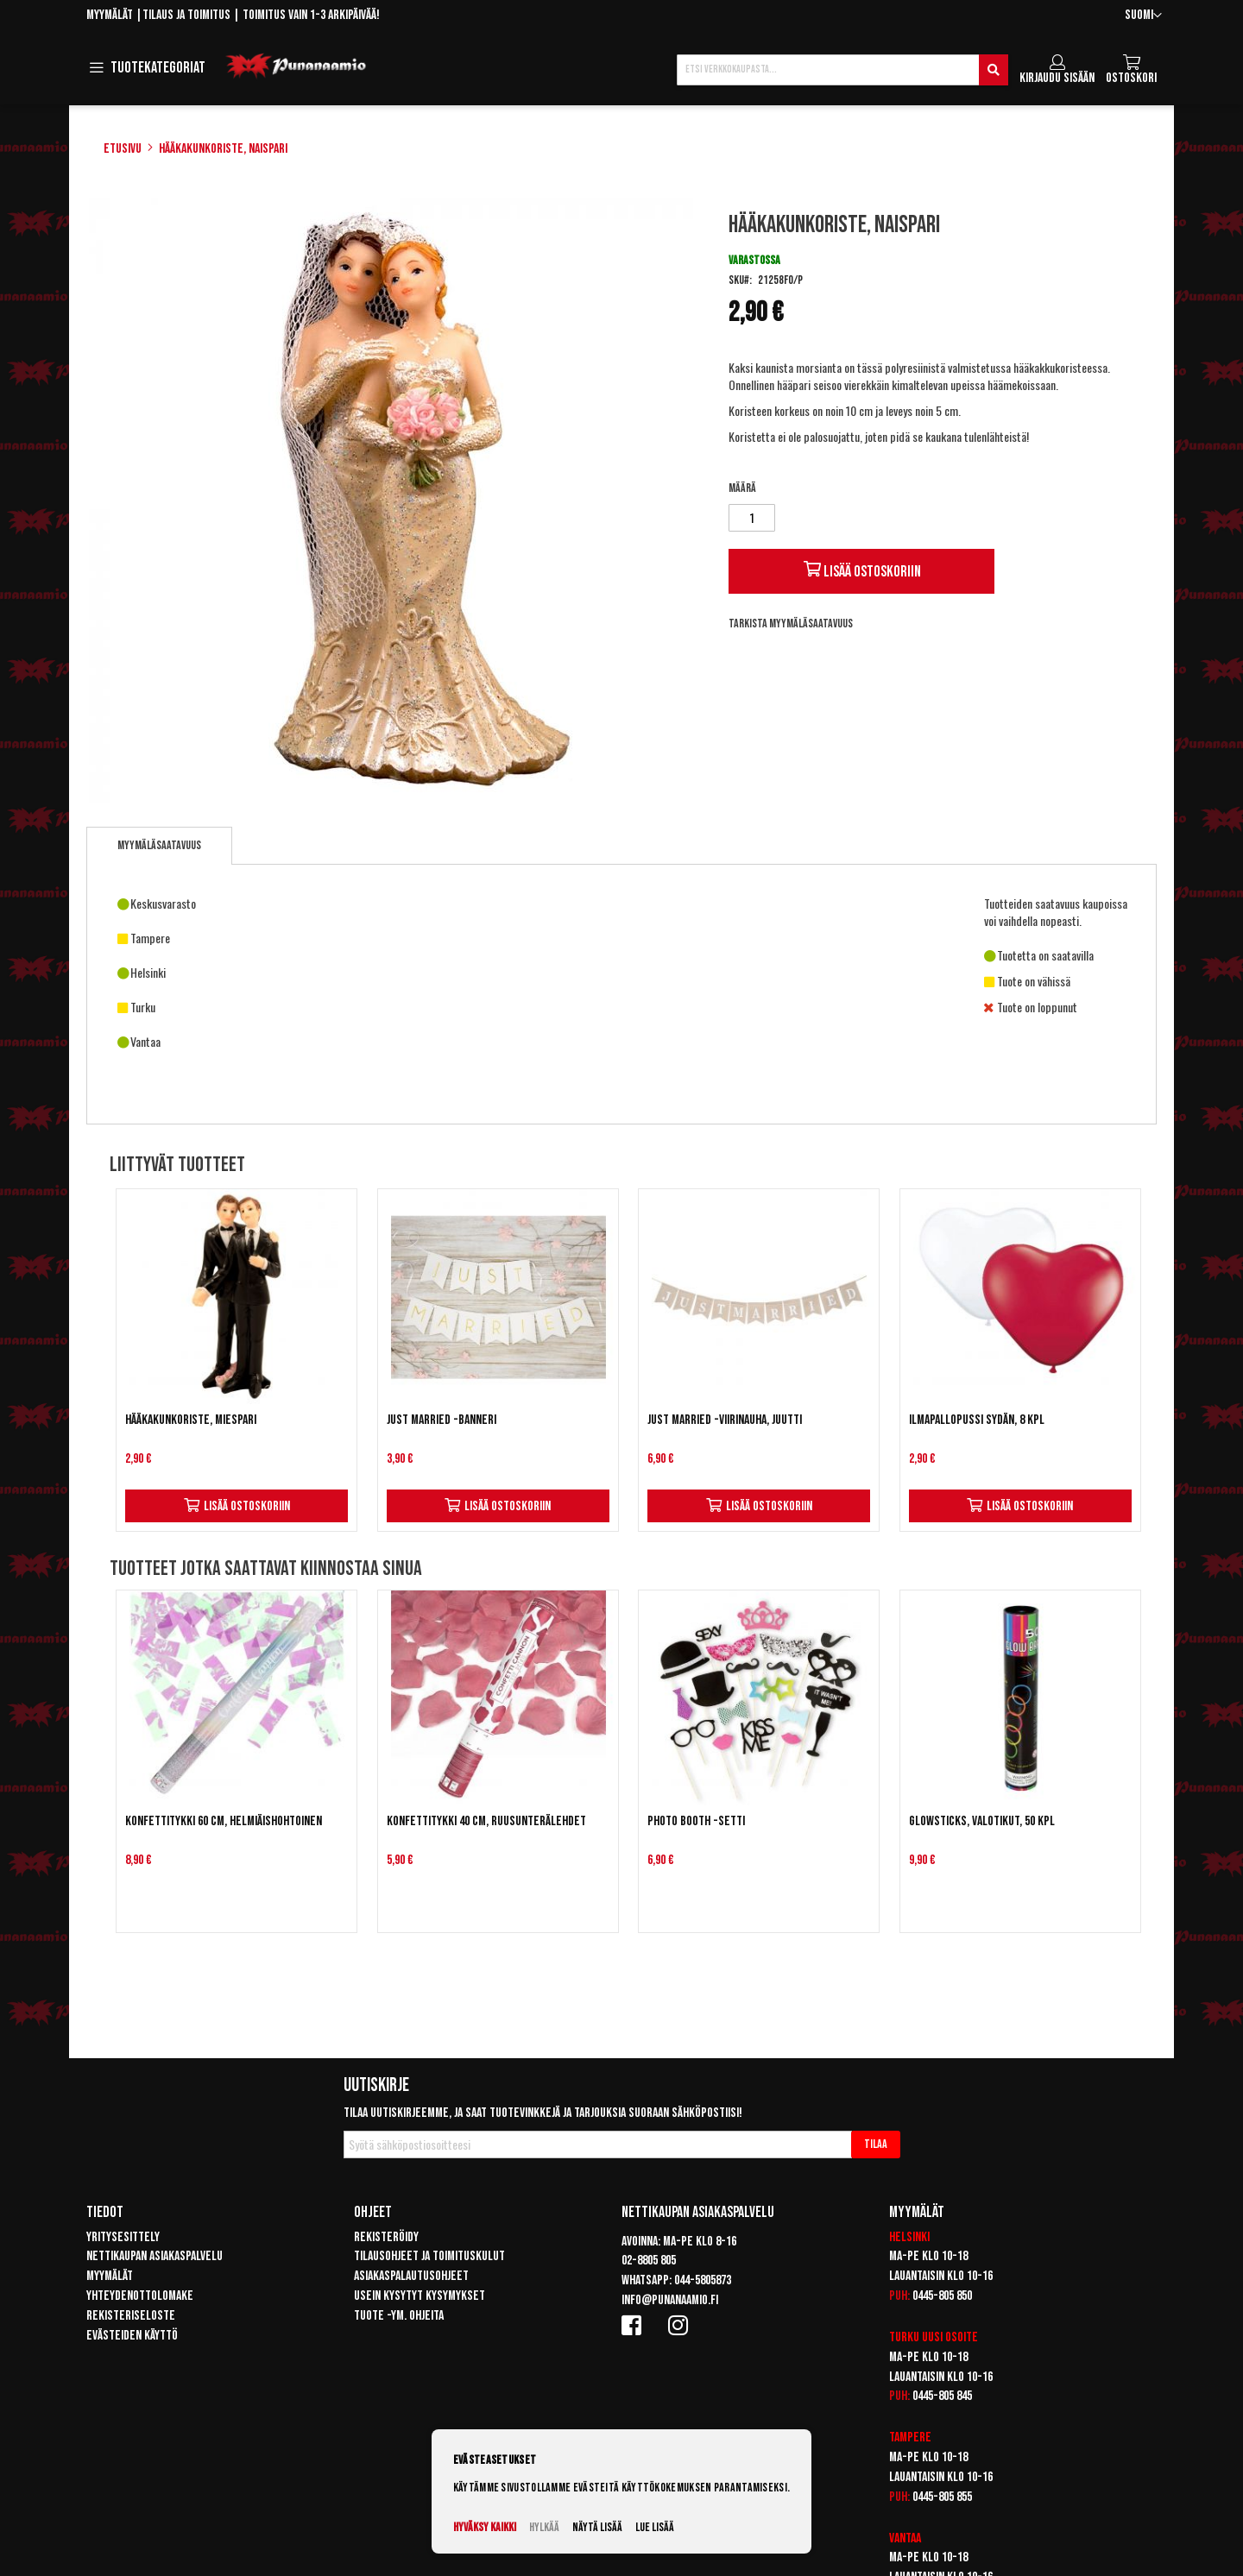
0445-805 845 (942, 2396)
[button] (1143, 16)
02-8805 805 (649, 2260)
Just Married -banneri (441, 1420)
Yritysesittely (123, 2237)
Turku (904, 2337)
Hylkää (544, 2527)
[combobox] (842, 69)
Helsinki (909, 2237)
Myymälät (109, 15)
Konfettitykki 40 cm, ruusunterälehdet (486, 1821)
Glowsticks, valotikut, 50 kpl (982, 1821)
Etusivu (123, 149)
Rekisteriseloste (130, 2316)
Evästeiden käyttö (132, 2335)
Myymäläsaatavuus (159, 845)
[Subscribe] (875, 2144)
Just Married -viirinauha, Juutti (724, 1420)
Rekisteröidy (386, 2237)
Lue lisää (654, 2527)
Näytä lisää (597, 2527)
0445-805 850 (942, 2296)
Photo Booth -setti (696, 1821)
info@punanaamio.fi (670, 2300)
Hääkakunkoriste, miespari (190, 1420)
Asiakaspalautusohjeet (411, 2276)
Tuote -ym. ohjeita (399, 2316)
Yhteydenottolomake (139, 2296)
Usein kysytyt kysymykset (419, 2296)
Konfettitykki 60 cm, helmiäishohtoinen (223, 1821)
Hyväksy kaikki (484, 2527)
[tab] (159, 846)
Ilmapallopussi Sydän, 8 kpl (976, 1420)
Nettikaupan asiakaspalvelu (154, 2256)
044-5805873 (702, 2280)
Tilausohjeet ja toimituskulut (429, 2256)
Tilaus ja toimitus (186, 15)
